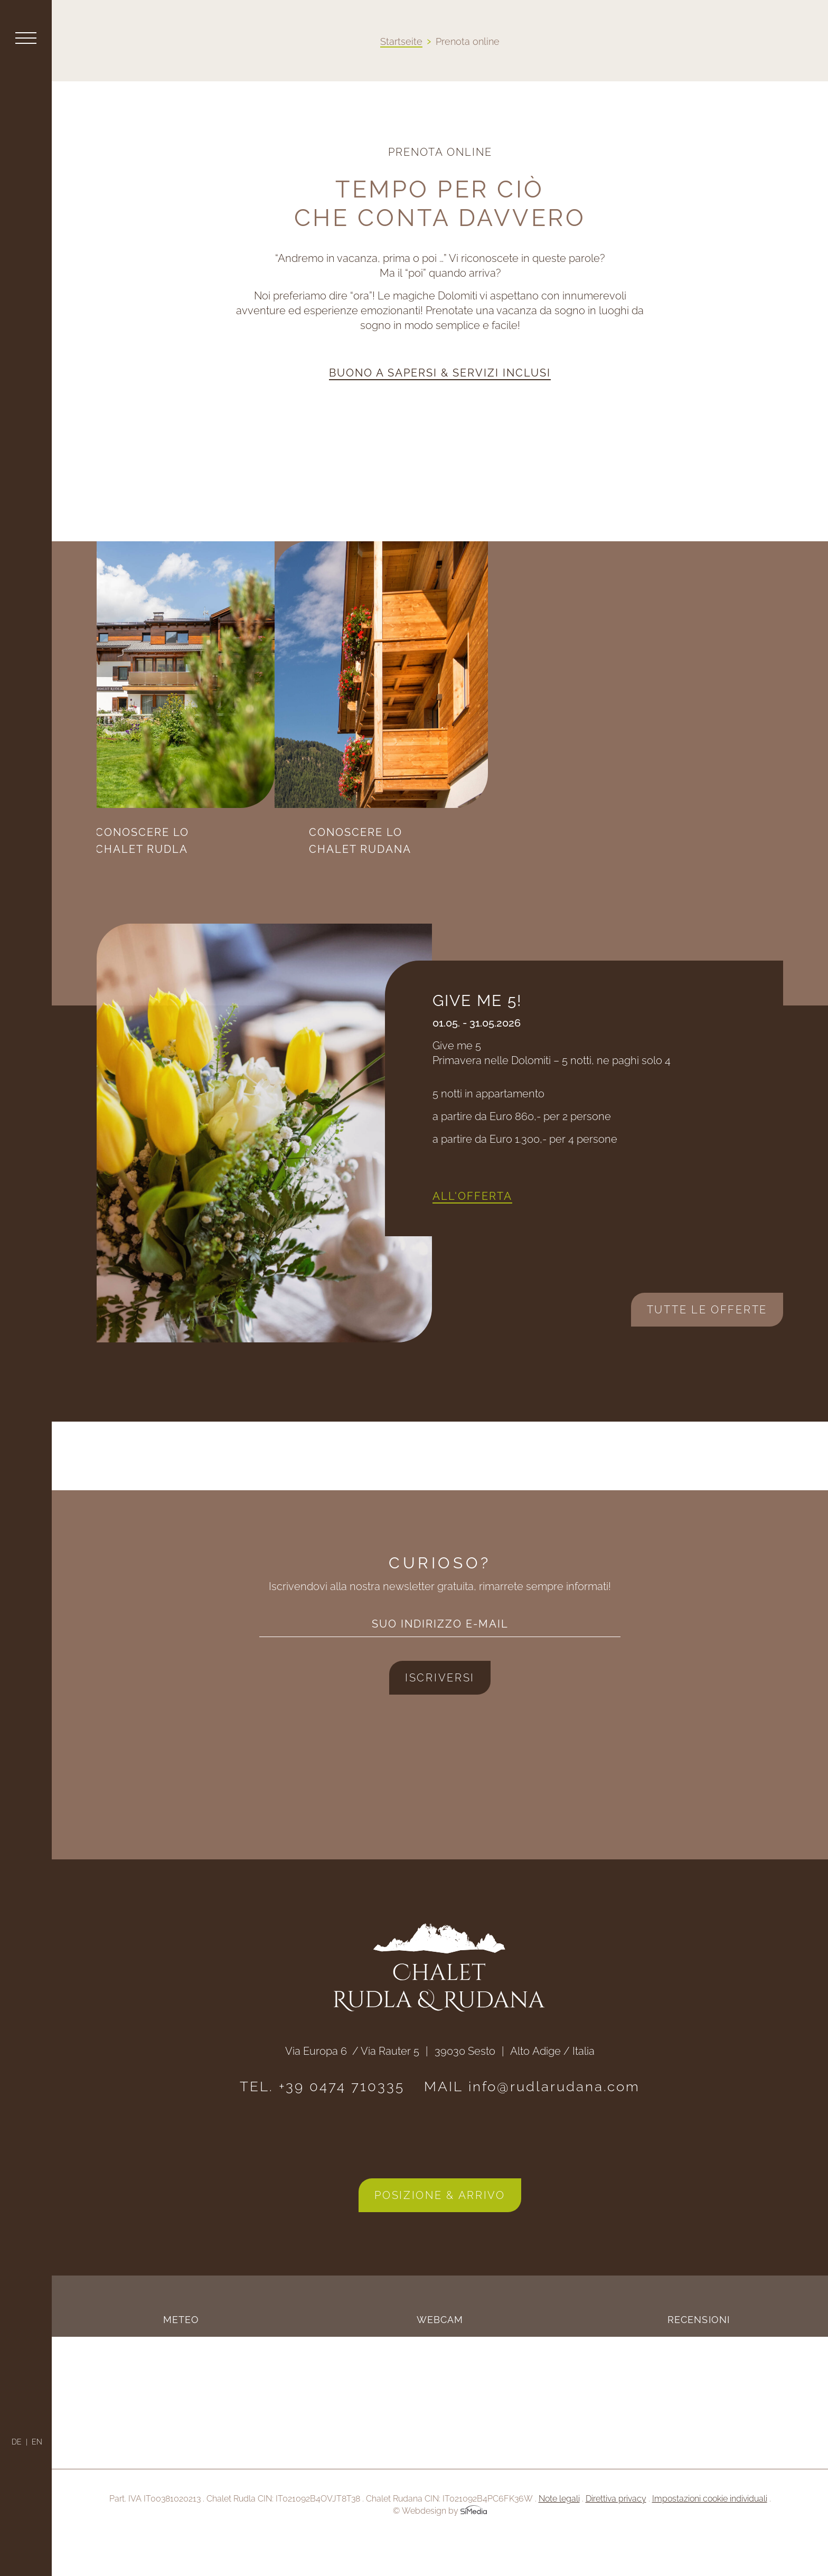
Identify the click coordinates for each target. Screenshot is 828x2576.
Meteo (181, 2353)
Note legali (559, 2533)
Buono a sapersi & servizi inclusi (440, 372)
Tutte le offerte (707, 1344)
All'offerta (472, 1230)
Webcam (440, 2353)
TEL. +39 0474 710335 (322, 2121)
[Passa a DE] (19, 2442)
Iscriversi (440, 1712)
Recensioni (698, 2353)
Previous (139, 1306)
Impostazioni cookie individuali (709, 2533)
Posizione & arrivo (439, 2229)
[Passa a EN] (37, 2442)
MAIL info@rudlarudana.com (532, 2121)
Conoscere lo (220, 842)
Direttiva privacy (616, 2533)
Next (131, 1338)
